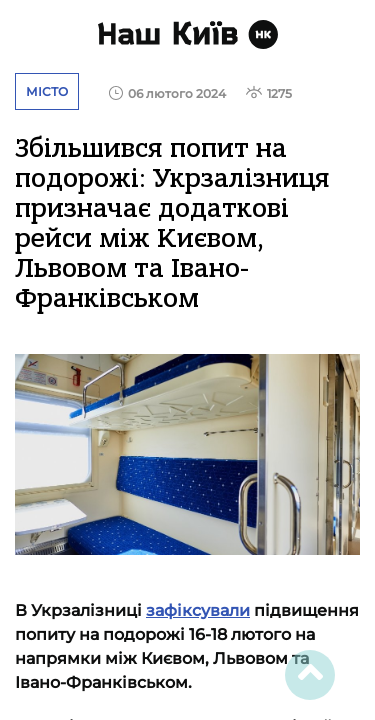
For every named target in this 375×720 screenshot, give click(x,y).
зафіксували (198, 610)
